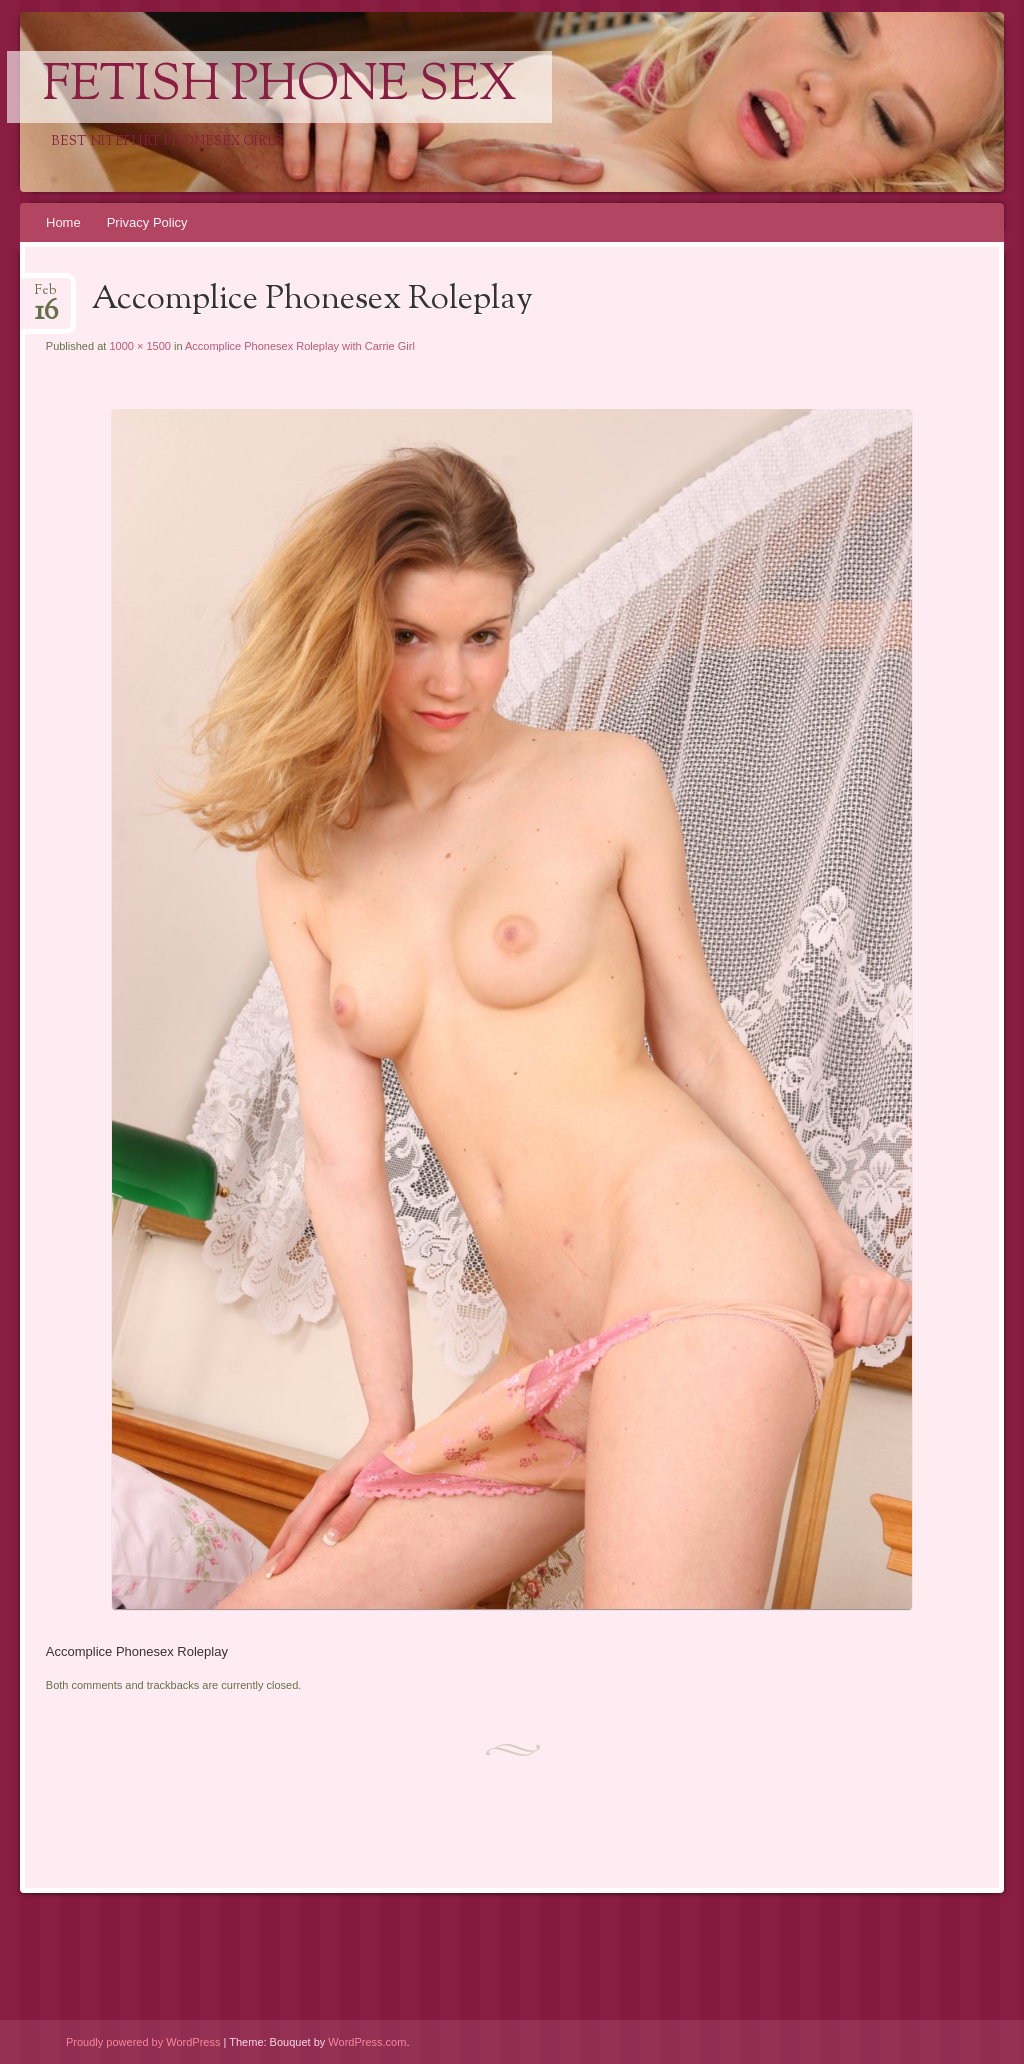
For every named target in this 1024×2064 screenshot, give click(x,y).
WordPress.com (367, 2042)
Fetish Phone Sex (279, 87)
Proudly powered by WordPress (143, 2042)
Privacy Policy (147, 222)
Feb (46, 296)
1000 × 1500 (139, 346)
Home (63, 222)
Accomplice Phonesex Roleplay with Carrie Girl (300, 346)
